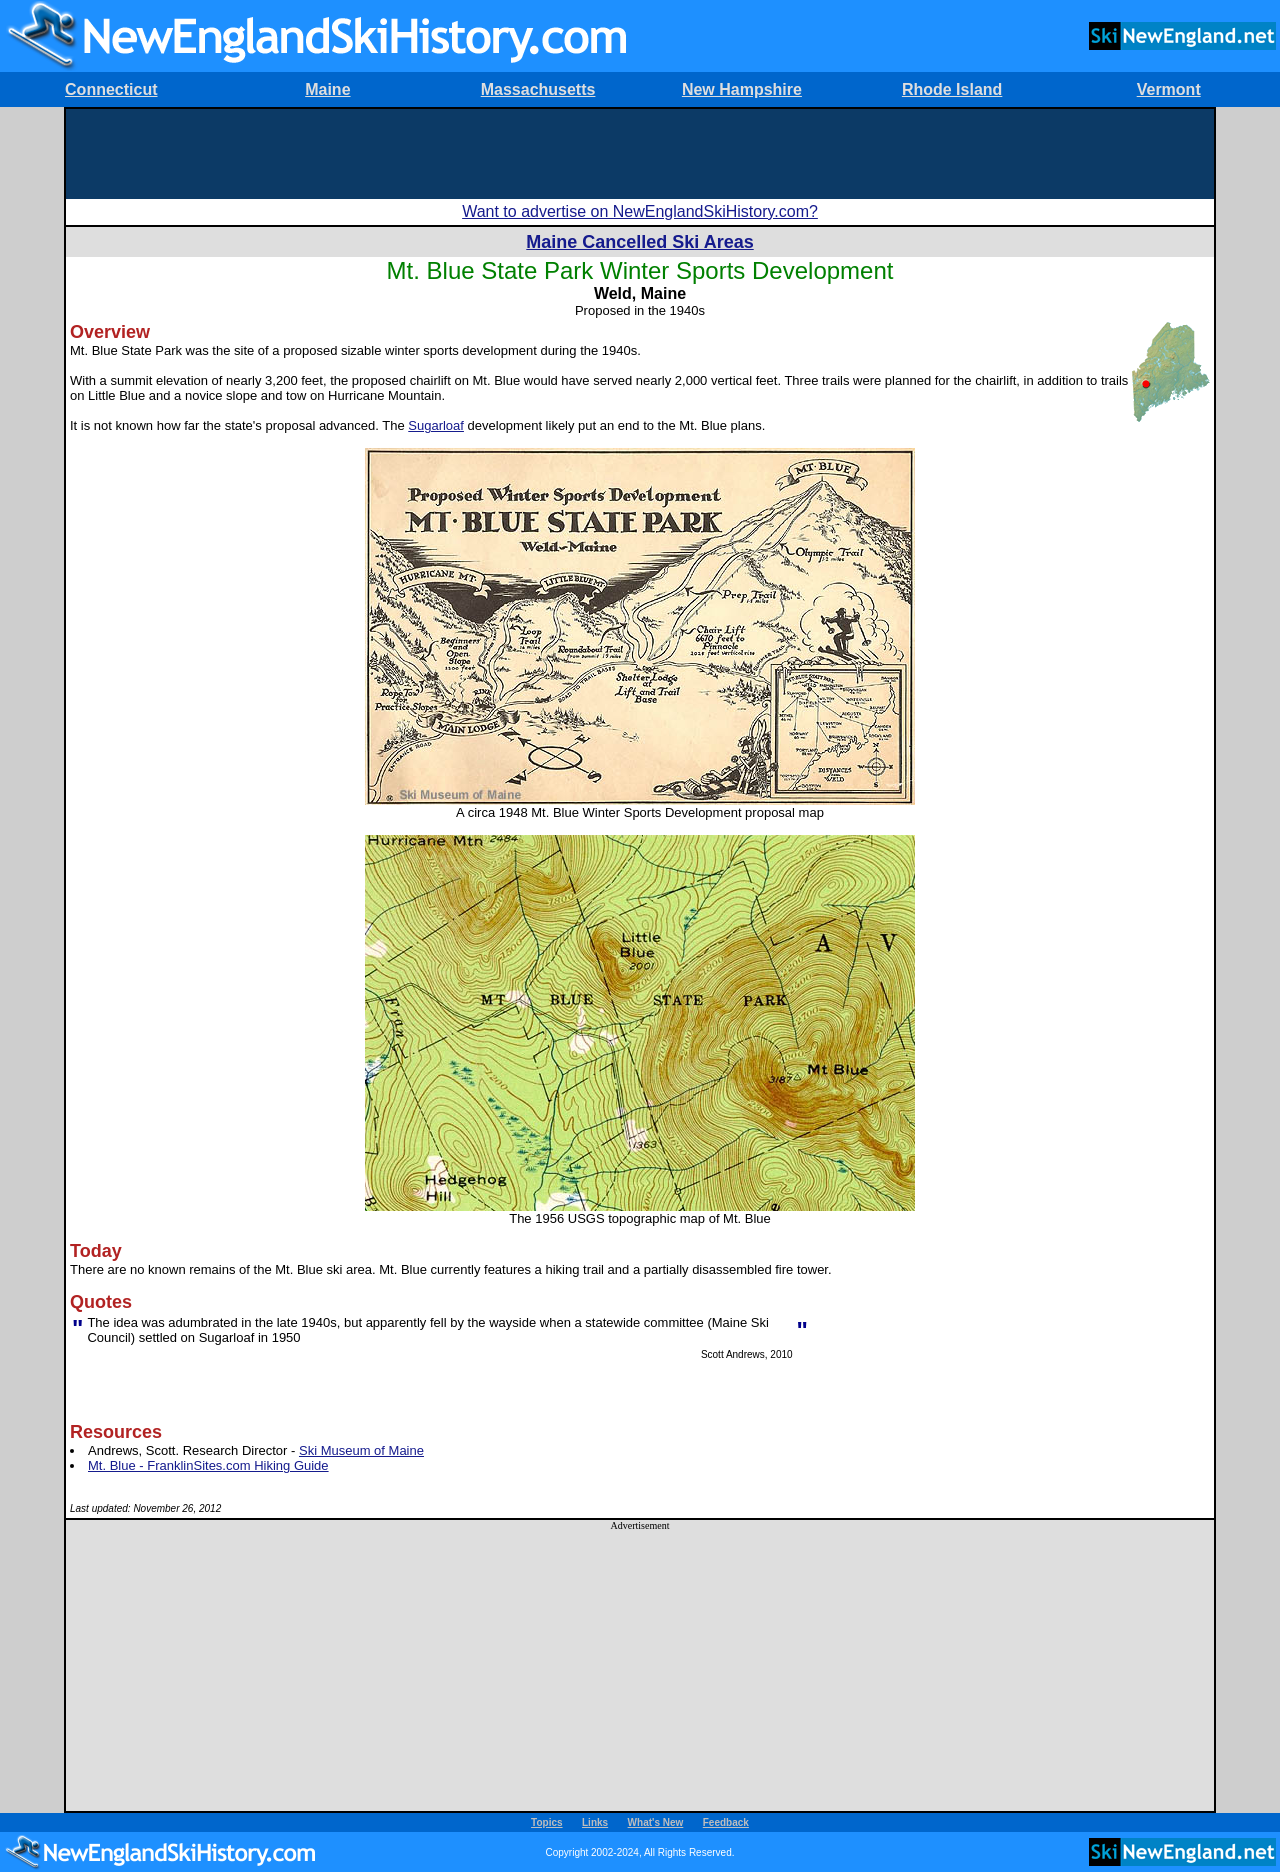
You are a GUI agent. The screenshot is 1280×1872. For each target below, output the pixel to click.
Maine (327, 89)
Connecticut (111, 89)
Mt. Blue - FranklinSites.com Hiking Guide (208, 1465)
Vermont (1169, 89)
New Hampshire (742, 89)
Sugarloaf (436, 425)
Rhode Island (952, 89)
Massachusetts (538, 89)
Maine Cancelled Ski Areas (639, 242)
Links (595, 1822)
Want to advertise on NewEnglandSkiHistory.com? (640, 211)
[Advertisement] (640, 154)
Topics (546, 1822)
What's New (656, 1822)
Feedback (726, 1822)
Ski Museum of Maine (361, 1450)
